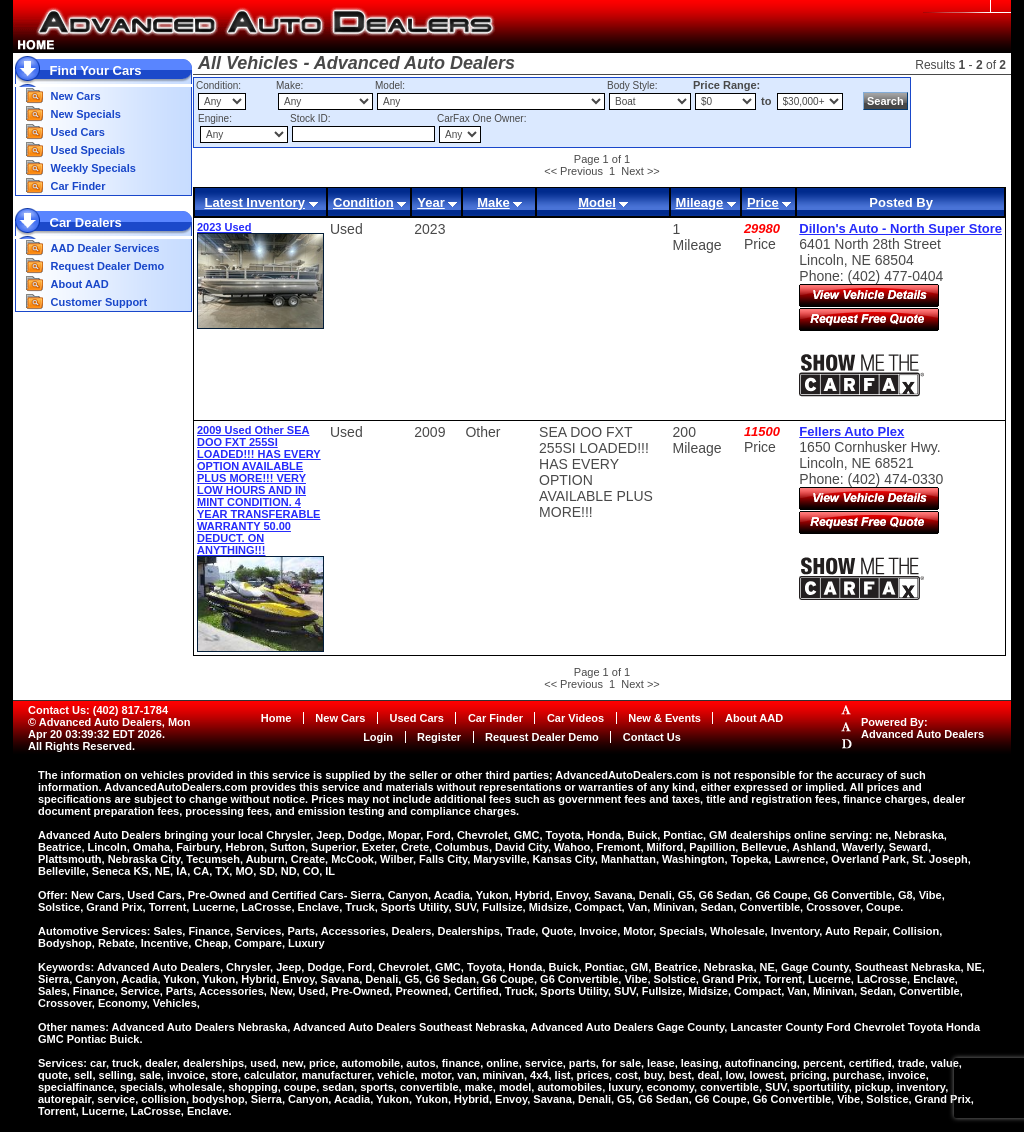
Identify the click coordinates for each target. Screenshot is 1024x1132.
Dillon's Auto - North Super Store (900, 228)
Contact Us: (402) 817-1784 (98, 710)
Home (276, 718)
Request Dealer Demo (108, 266)
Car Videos (575, 718)
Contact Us (652, 737)
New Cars (76, 96)
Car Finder (78, 186)
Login (378, 737)
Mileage (700, 202)
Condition (363, 202)
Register (439, 737)
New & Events (664, 718)
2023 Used (224, 227)
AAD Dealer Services (105, 248)
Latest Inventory (254, 202)
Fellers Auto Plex (851, 431)
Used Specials (88, 150)
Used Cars (78, 132)
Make (493, 202)
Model (597, 202)
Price (763, 202)
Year (430, 202)
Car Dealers (86, 222)
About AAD (80, 284)
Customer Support (99, 302)
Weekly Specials (93, 168)
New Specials (86, 114)
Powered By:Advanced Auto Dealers (922, 728)
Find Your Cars (96, 70)
